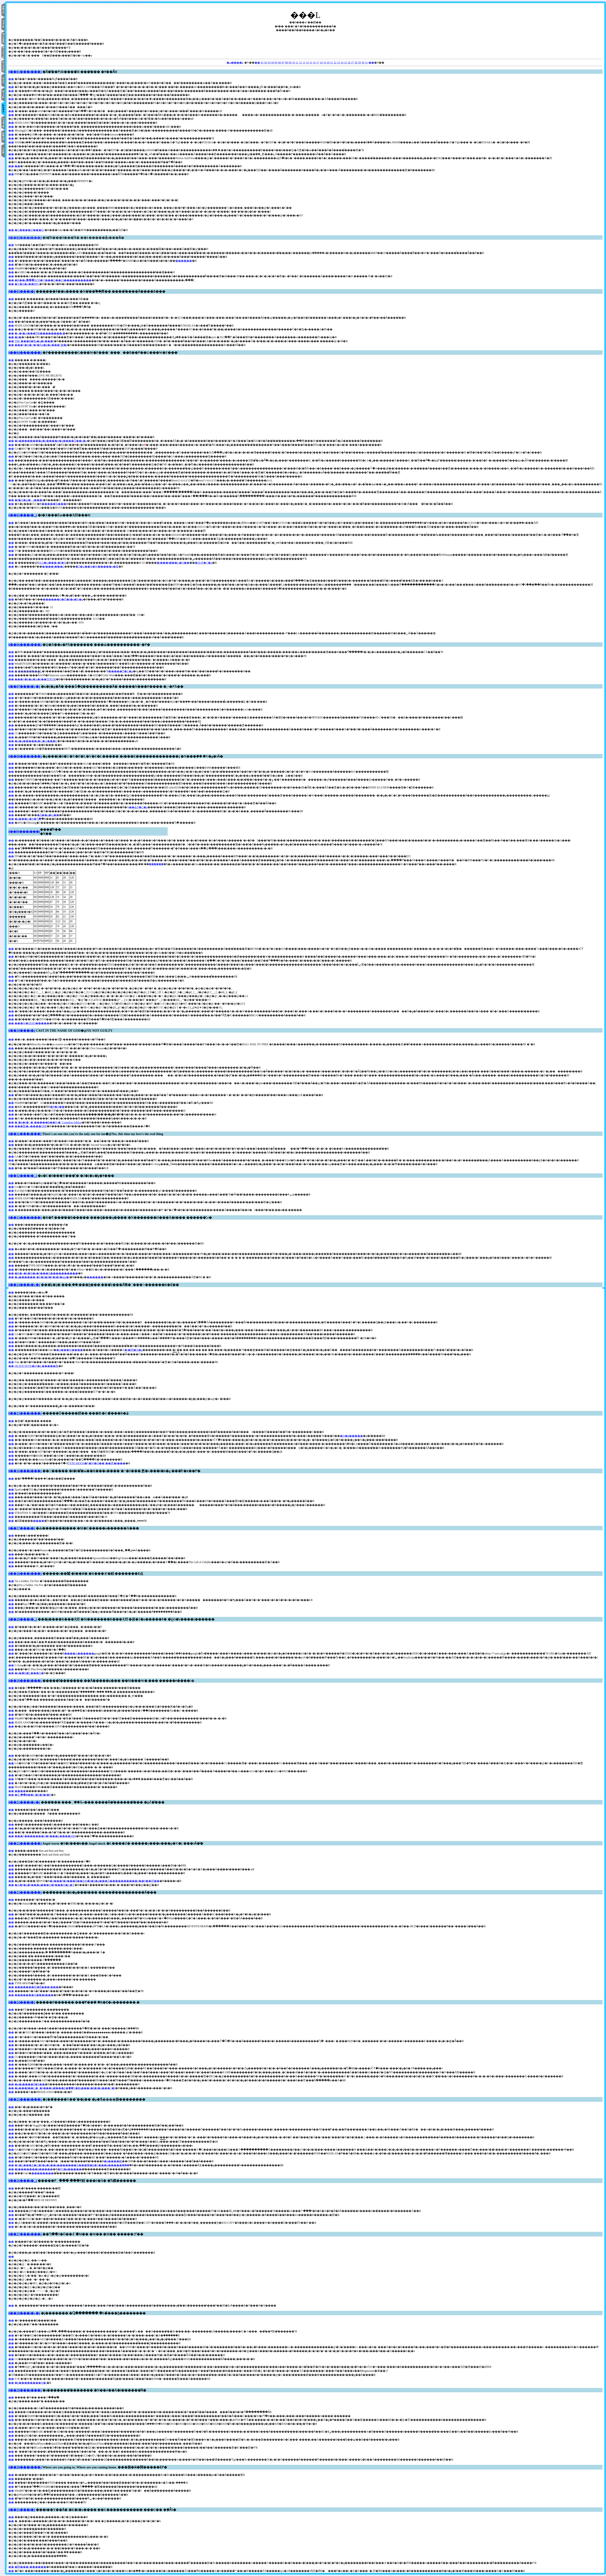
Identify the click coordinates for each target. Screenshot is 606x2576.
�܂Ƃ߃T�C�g (203, 562)
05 (276, 62)
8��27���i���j (25, 2234)
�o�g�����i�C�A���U (36, 741)
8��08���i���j (25, 756)
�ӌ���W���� (69, 1349)
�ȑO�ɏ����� (70, 2169)
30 (363, 62)
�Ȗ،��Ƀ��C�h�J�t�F (33, 1794)
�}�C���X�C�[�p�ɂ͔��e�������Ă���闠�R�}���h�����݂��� (72, 2165)
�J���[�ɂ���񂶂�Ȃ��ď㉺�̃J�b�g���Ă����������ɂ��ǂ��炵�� (104, 1880)
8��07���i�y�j (24, 686)
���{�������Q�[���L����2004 (45, 1836)
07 (283, 62)
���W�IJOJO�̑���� (32, 1023)
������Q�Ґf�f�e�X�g (63, 599)
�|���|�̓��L (53, 566)
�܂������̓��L (28, 671)
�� (257, 62)
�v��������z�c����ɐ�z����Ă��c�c (51, 440)
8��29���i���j (25, 2390)
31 (366, 62)
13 (303, 62)
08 (286, 62)
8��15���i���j (25, 1413)
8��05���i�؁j (22, 515)
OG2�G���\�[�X (52, 562)
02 (265, 62)
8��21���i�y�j (24, 1802)
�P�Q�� (57, 1106)
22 (335, 62)
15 (310, 62)
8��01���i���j (25, 72)
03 (269, 62)
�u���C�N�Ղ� (28, 818)
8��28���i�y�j (24, 2313)
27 (352, 62)
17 (317, 62)
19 (324, 62)
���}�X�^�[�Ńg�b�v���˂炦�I (41, 344)
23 (338, 62)
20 (328, 62)
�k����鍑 (113, 2161)
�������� (42, 2173)
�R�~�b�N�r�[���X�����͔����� (46, 1273)
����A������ (79, 1653)
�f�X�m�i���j (29, 500)
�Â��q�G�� (48, 815)
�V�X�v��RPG (27, 284)
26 (349, 62)
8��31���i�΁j (21, 2510)
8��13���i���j (25, 1217)
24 (342, 62)
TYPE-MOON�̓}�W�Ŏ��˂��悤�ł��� (96, 1463)
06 (279, 62)
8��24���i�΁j (21, 2002)
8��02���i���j (25, 237)
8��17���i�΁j (21, 1528)
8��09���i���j (24, 831)
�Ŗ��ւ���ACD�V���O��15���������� (53, 280)
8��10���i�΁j (21, 1030)
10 (293, 62)
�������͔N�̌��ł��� (34, 1995)
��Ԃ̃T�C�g (138, 807)
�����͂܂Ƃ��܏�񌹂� (54, 503)
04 (272, 62)
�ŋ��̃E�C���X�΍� (29, 1673)
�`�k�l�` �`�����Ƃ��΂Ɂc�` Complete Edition (48, 1122)
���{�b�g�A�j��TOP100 (35, 679)
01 (262, 62)
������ (183, 260)
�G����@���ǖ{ (29, 230)
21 (331, 62)
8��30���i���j (25, 2467)
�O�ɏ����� (351, 1435)
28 (356, 62)
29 (359, 62)
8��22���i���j (25, 1843)
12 (300, 62)
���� (38, 1520)
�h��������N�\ (31, 2382)
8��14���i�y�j (24, 1285)
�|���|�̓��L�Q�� (173, 562)
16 (314, 62)
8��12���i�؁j (22, 1176)
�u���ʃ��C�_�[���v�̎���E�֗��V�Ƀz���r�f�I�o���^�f (65, 2088)
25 (345, 62)
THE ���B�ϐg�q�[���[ (34, 341)
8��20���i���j (25, 1681)
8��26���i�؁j (22, 2180)
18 (321, 62)
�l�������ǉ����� (34, 2169)
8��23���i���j (25, 1892)
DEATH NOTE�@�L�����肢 (36, 1366)
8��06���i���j (25, 645)
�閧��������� (30, 2566)
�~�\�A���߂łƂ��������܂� (40, 333)
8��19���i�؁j (22, 1619)
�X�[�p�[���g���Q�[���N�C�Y (45, 1884)
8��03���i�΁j (21, 291)
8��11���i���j (24, 1134)
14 (307, 62)
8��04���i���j (25, 352)
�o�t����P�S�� (30, 2084)
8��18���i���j (25, 1573)
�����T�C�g (120, 671)
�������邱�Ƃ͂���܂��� (37, 1987)
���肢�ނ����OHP (31, 1126)
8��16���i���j (25, 1471)
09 (290, 62)
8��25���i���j (25, 2099)
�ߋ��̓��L (235, 62)
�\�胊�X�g (133, 1349)
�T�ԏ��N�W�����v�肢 (96, 566)
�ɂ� (18, 337)
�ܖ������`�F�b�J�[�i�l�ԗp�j (42, 1277)
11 (297, 62)
